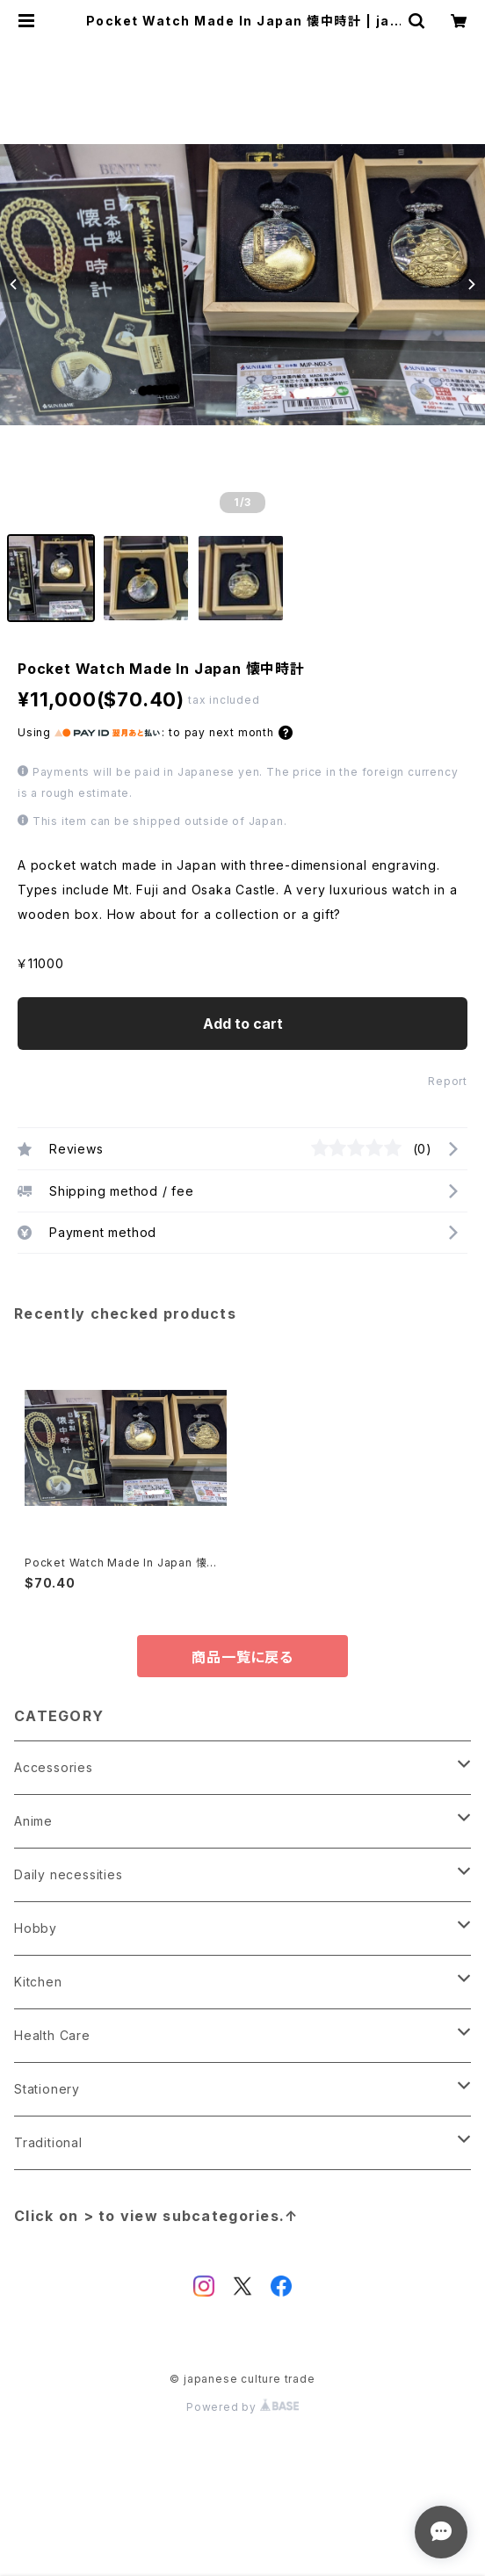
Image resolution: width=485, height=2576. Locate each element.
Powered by (242, 2406)
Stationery (47, 2088)
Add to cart (243, 1023)
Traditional (48, 2142)
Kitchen (38, 1981)
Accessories (53, 1767)
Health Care (52, 2035)
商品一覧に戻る (242, 1657)
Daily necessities (68, 1874)
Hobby (35, 1928)
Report (447, 1081)
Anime (33, 1820)
